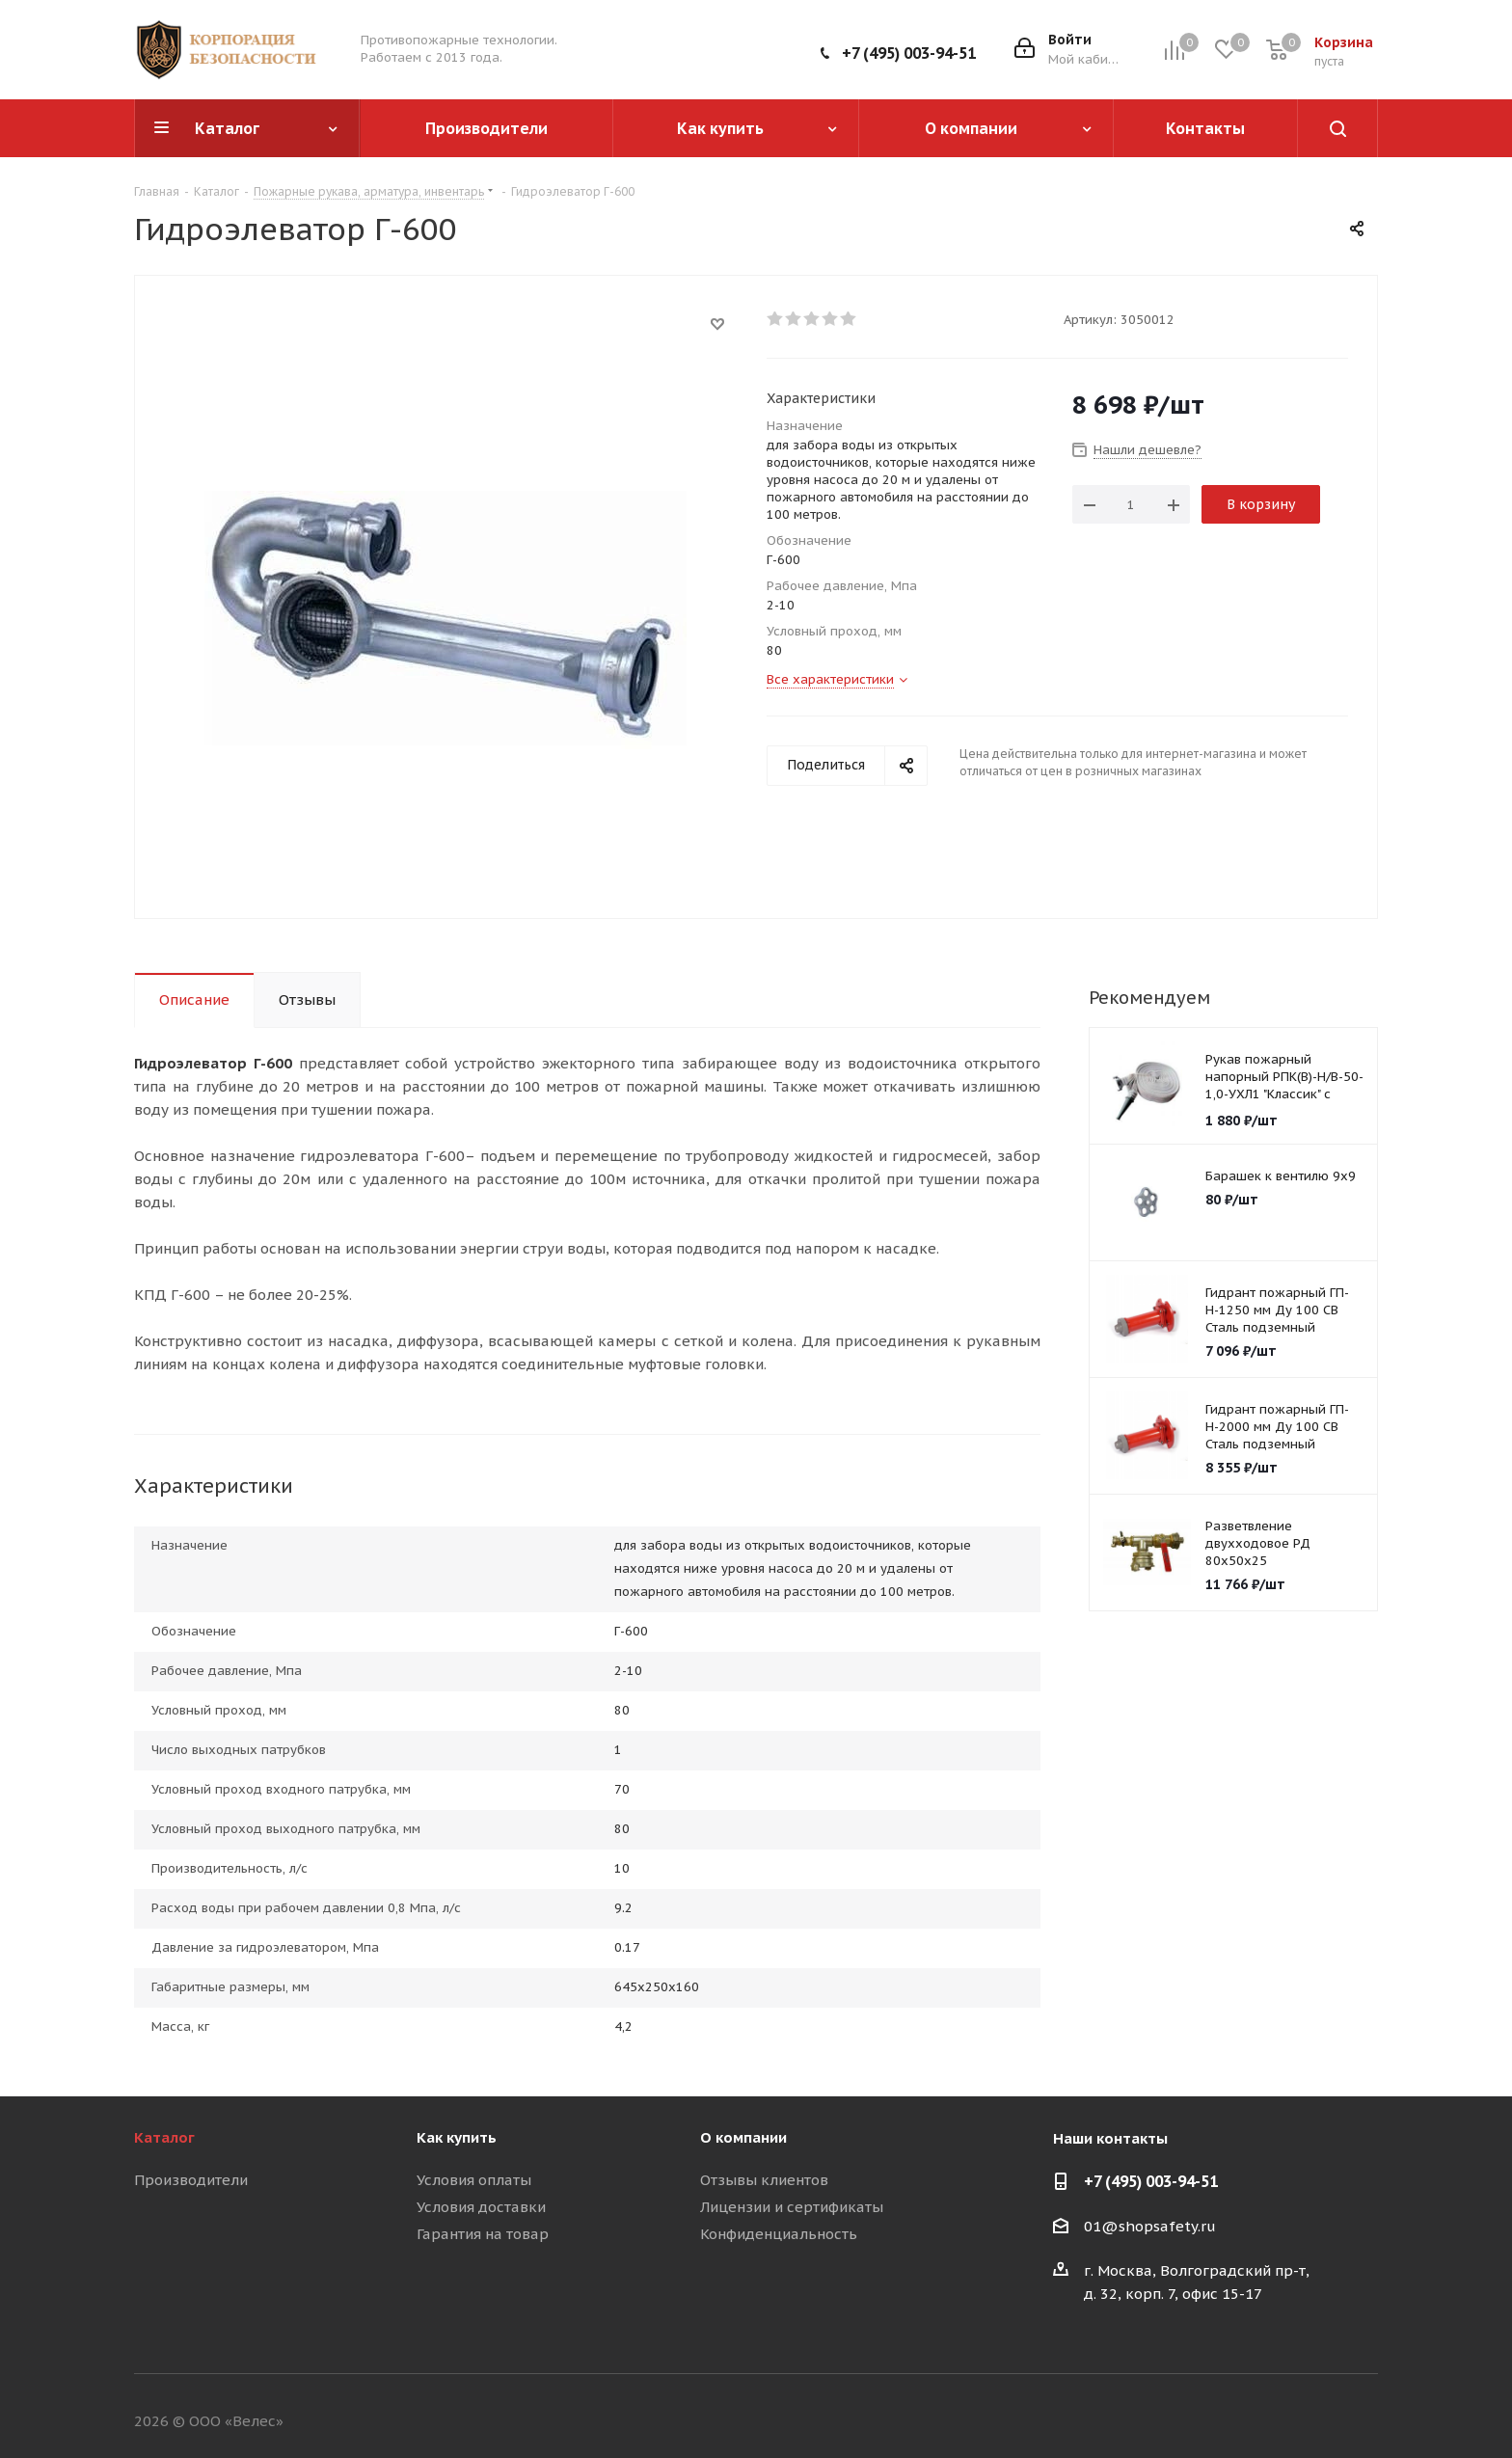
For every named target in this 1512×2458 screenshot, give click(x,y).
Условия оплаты (474, 2180)
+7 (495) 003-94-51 (909, 53)
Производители (191, 2180)
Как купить (457, 2137)
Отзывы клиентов (764, 2180)
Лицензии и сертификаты (791, 2207)
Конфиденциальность (778, 2234)
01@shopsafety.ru (1150, 2226)
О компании (743, 2137)
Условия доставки (481, 2207)
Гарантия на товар (483, 2234)
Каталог (164, 2137)
